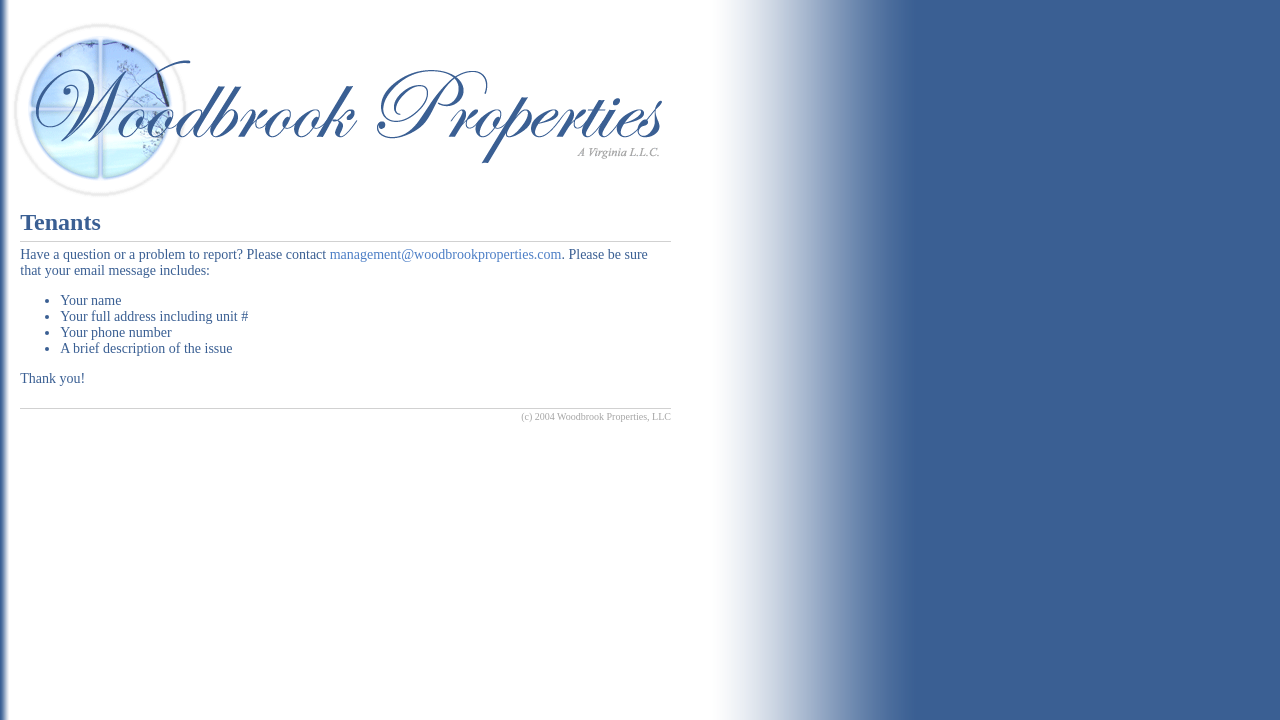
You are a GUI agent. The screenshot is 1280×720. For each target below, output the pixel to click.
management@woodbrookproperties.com (446, 254)
